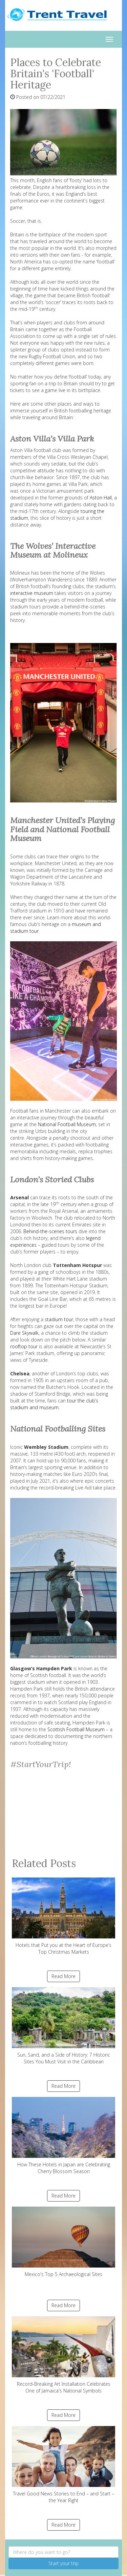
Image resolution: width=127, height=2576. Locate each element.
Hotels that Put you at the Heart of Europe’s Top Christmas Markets (63, 1916)
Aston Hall (101, 497)
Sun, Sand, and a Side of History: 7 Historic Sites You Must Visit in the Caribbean (63, 2026)
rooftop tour (24, 1346)
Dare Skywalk (24, 1333)
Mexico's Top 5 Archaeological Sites (63, 2242)
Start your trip (63, 2563)
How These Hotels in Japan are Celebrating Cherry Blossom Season (63, 2135)
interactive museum (31, 593)
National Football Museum (67, 1124)
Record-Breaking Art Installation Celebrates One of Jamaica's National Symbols (63, 2355)
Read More (63, 1976)
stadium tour (59, 1319)
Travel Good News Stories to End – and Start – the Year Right (63, 2465)
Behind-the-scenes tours (50, 1231)
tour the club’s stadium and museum (54, 1404)
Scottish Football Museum (76, 1729)
